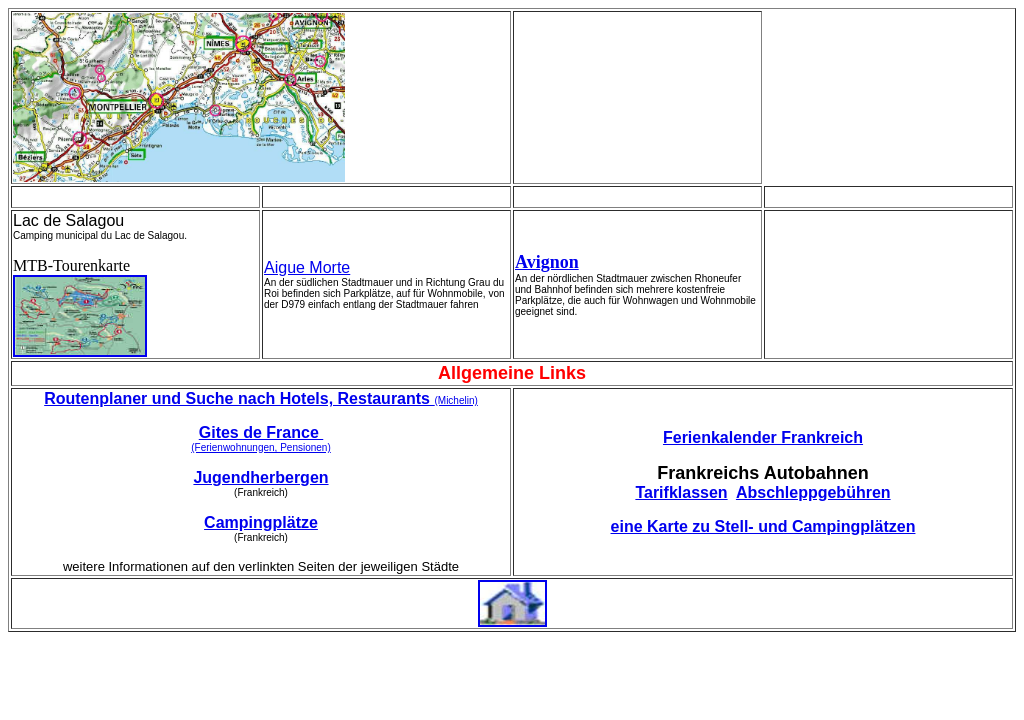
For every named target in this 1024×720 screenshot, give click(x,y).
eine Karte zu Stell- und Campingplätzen (763, 526)
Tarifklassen (681, 492)
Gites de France (261, 432)
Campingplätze (261, 522)
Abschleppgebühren (813, 492)
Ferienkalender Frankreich (763, 437)
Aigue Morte (307, 267)
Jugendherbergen (260, 477)
